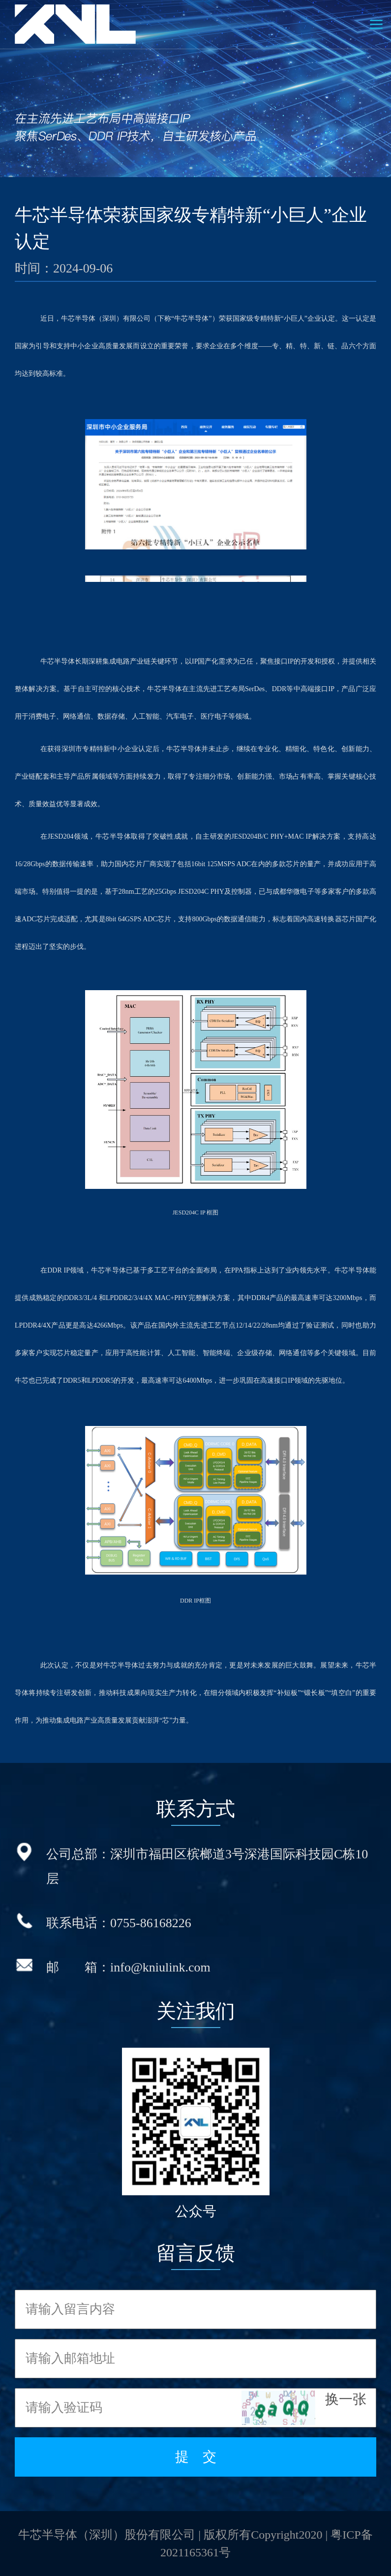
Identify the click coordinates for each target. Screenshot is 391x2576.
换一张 (345, 2399)
